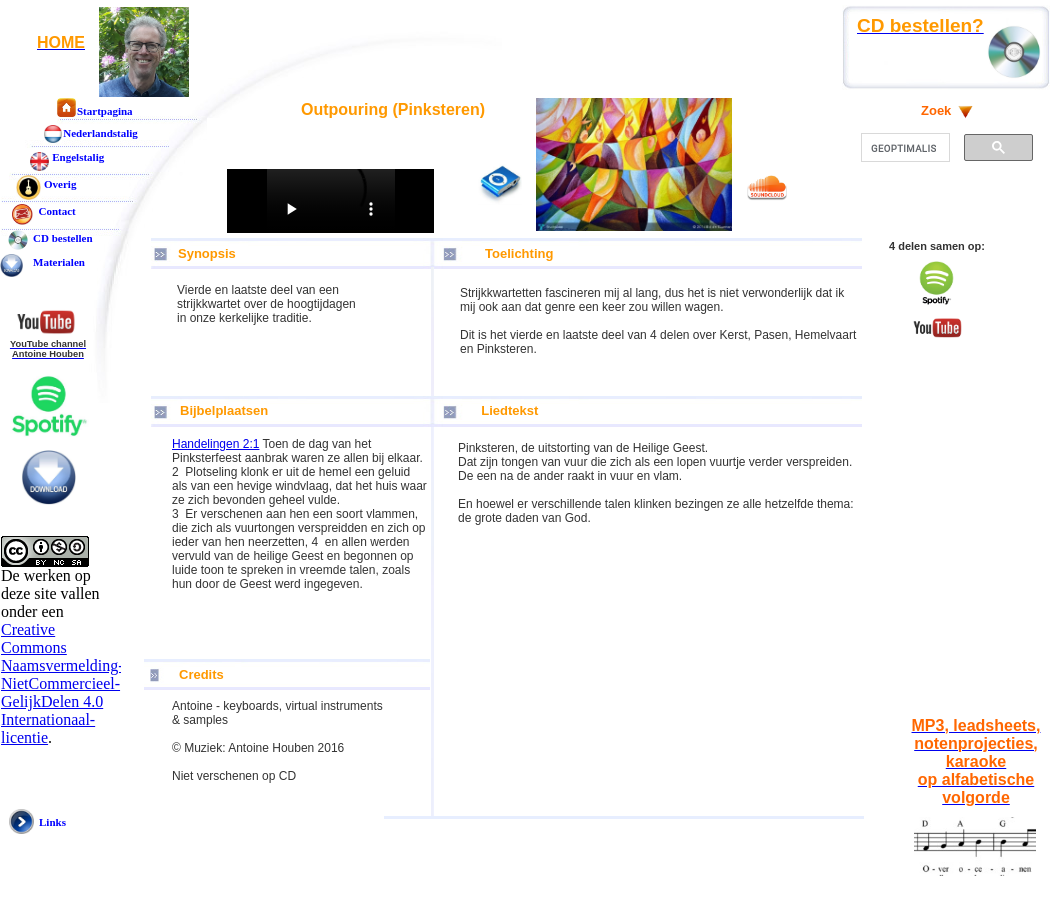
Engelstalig (78, 157)
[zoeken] (903, 148)
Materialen (59, 262)
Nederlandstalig (100, 133)
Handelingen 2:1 (215, 444)
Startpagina (105, 111)
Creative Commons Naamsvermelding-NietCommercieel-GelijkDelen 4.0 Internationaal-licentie (62, 683)
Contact (54, 211)
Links (52, 822)
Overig (60, 184)
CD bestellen (63, 238)
